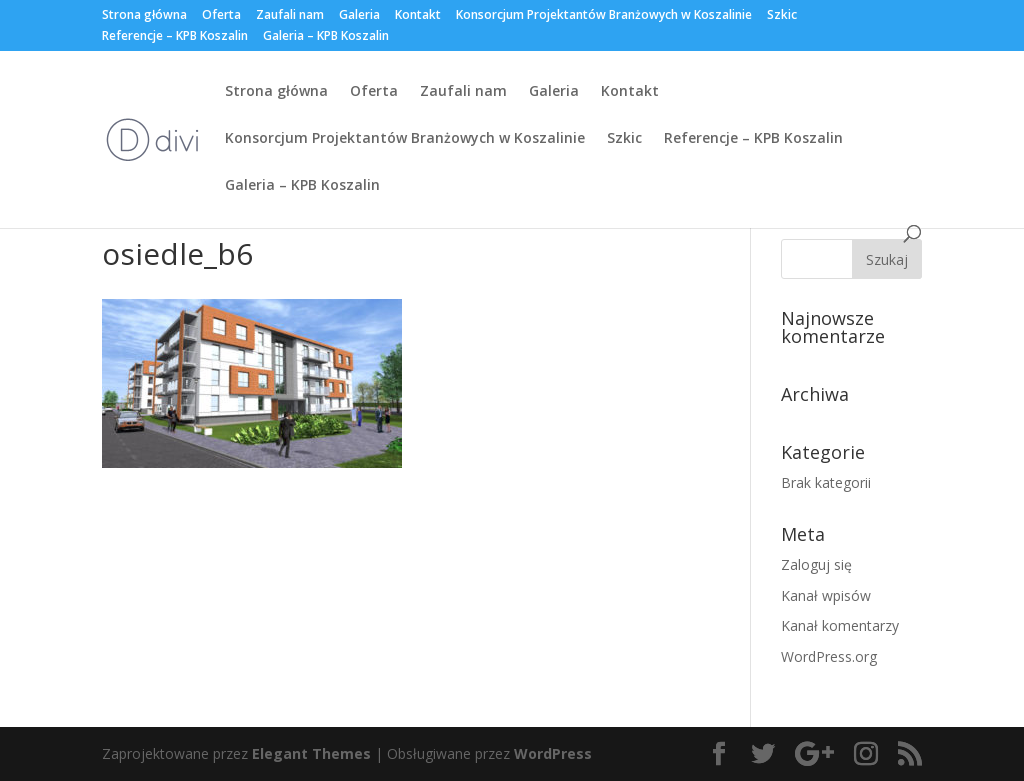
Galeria (359, 16)
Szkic (782, 16)
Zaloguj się (816, 564)
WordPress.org (829, 656)
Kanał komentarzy (840, 625)
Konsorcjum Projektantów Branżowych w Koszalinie (604, 16)
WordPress (553, 753)
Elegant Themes (311, 753)
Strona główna (144, 16)
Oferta (221, 16)
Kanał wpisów (826, 595)
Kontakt (418, 16)
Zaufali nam (290, 16)
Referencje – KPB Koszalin (175, 37)
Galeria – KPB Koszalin (326, 37)
